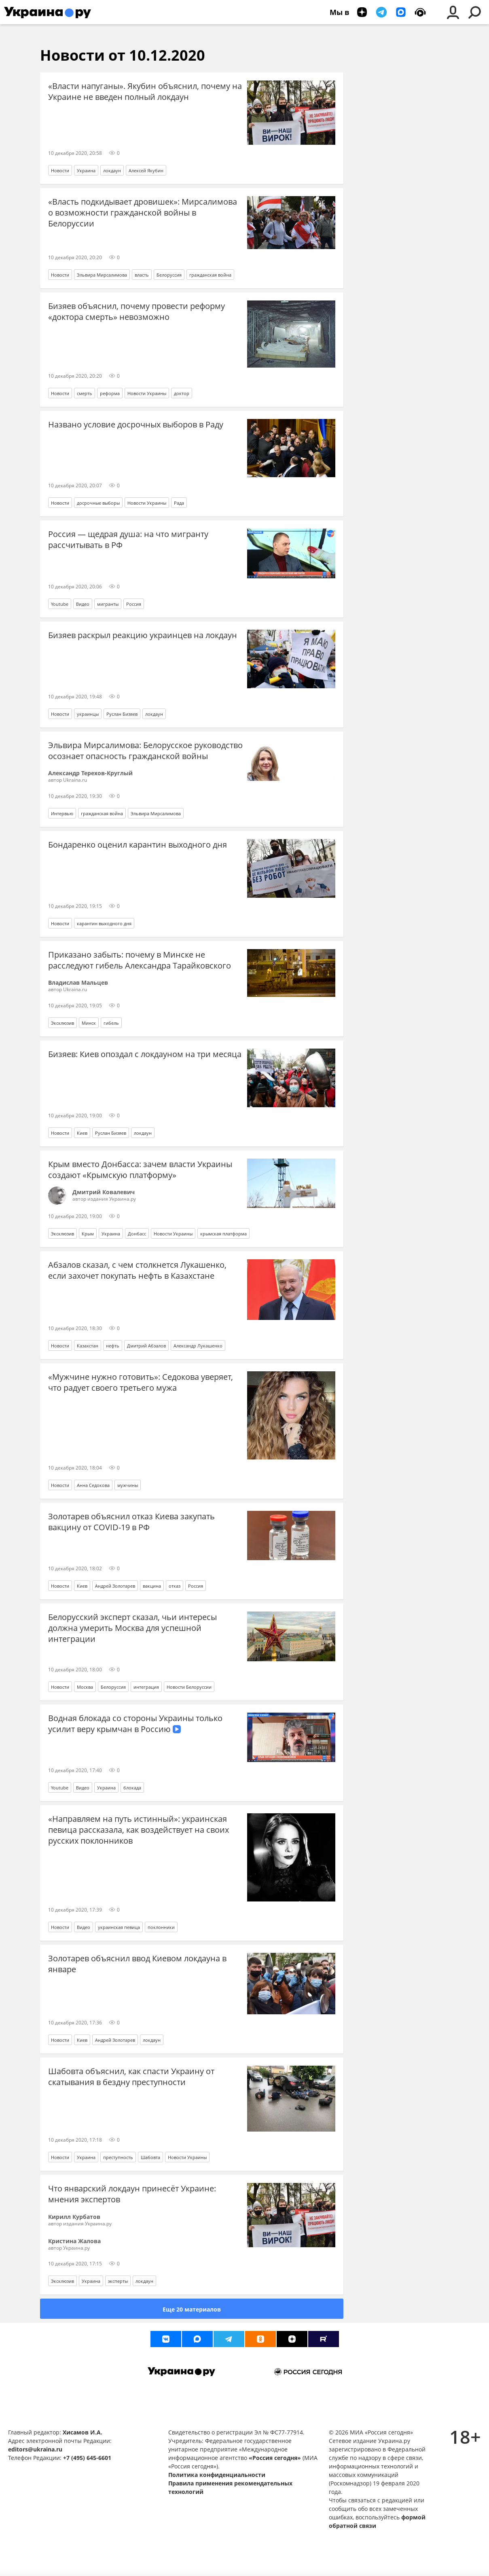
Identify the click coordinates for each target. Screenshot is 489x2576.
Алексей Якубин (146, 170)
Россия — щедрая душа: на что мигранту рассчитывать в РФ (128, 539)
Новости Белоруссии (189, 1687)
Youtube (59, 604)
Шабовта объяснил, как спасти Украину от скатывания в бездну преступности (131, 2076)
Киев (82, 1133)
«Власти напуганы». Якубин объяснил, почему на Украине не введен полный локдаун (145, 91)
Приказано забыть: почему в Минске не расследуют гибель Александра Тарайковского (139, 960)
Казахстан (87, 1346)
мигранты (108, 604)
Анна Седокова (93, 1485)
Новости (60, 170)
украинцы (88, 714)
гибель (111, 1023)
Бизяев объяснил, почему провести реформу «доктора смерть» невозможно (136, 311)
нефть (112, 1346)
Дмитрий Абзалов (146, 1346)
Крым (88, 1234)
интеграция (146, 1687)
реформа (110, 393)
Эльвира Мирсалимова (102, 275)
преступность (118, 2157)
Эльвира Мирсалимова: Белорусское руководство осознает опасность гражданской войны (145, 750)
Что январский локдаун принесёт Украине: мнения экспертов (132, 2194)
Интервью (62, 813)
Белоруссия (169, 275)
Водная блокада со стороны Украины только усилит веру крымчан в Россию (135, 1723)
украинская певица (119, 1927)
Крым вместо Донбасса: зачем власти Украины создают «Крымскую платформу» (140, 1169)
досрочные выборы (98, 503)
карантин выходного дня (104, 923)
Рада (179, 503)
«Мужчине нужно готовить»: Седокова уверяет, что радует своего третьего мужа (140, 1382)
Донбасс (137, 1234)
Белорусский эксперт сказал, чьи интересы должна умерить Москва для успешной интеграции (132, 1628)
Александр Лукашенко (198, 1346)
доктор (181, 393)
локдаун (112, 170)
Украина (86, 170)
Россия (133, 604)
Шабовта (150, 2157)
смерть (84, 393)
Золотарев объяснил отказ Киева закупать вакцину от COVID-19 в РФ (131, 1522)
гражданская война (210, 275)
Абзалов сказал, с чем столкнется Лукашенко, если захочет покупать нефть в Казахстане (137, 1270)
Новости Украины (146, 393)
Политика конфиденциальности (216, 2475)
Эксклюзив (62, 1023)
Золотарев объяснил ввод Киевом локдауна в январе (137, 1964)
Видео (82, 604)
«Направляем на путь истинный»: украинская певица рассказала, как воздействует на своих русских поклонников (138, 1829)
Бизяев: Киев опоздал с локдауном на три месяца (144, 1054)
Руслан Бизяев (122, 714)
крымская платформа (223, 1234)
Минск (89, 1023)
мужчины (127, 1485)
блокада (132, 1788)
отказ (174, 1586)
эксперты (118, 2281)
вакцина (152, 1586)
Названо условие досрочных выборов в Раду (135, 424)
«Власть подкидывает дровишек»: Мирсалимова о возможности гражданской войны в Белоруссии (142, 212)
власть (142, 275)
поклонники (161, 1927)
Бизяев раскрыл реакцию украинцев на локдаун (142, 635)
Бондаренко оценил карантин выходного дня (137, 844)
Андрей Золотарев (115, 1586)
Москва (85, 1687)
